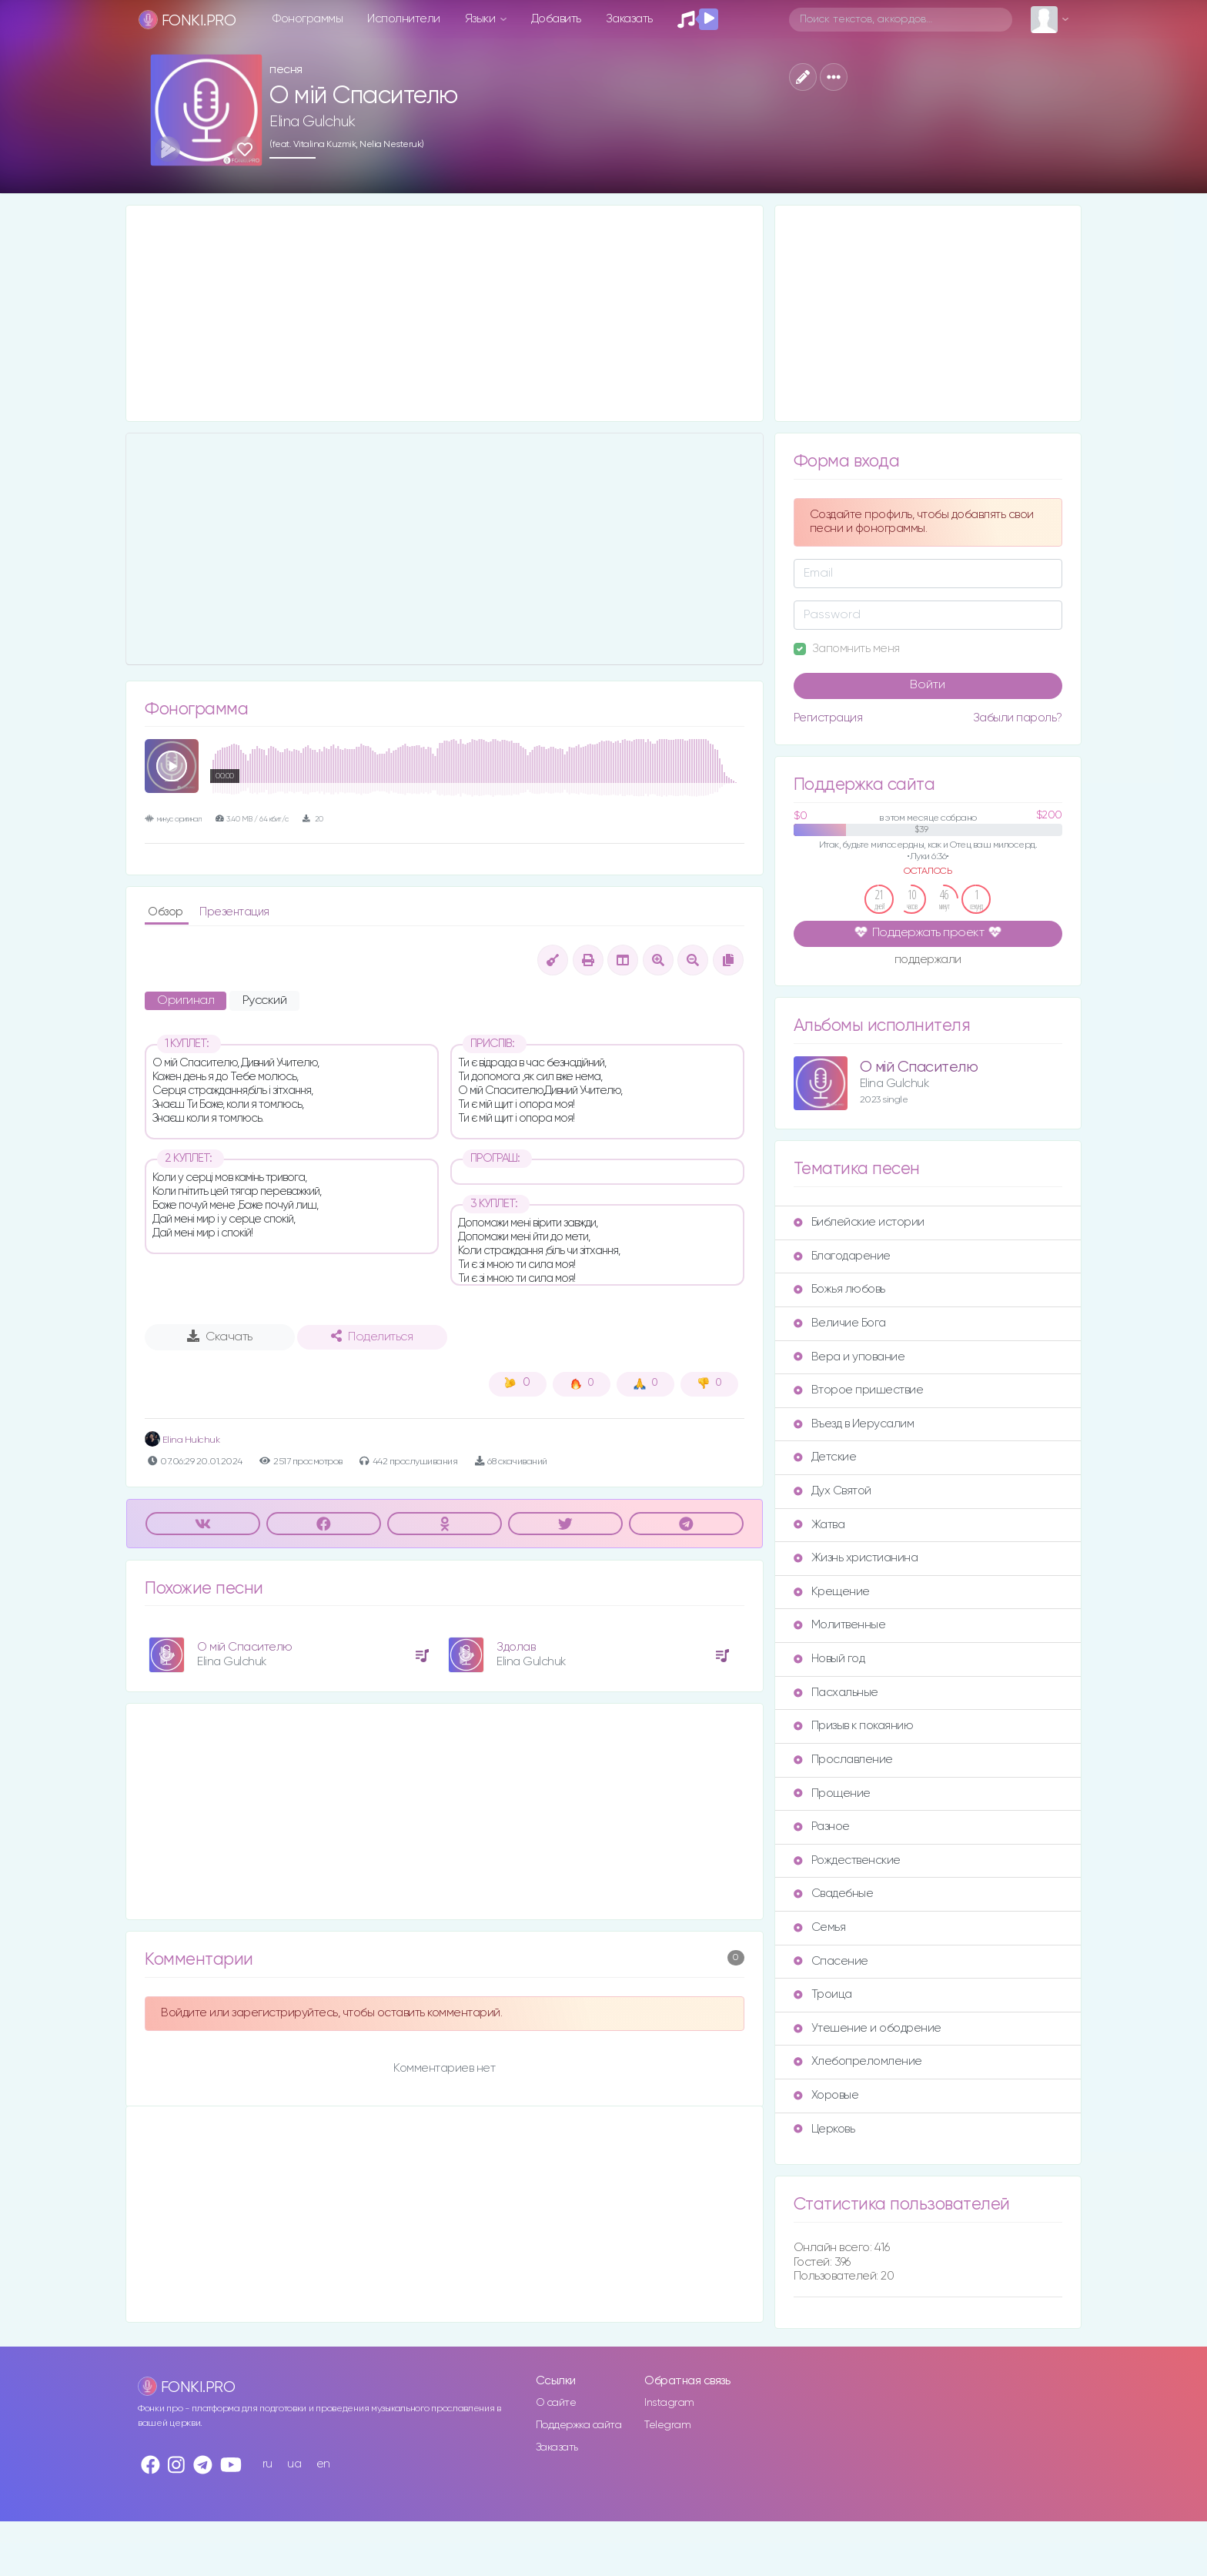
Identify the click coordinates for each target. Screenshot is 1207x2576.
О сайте (556, 2402)
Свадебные (834, 1893)
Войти (927, 685)
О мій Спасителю (245, 1647)
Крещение (832, 1591)
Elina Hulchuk (182, 1440)
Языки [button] (481, 19)
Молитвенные (840, 1625)
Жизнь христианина (856, 1558)
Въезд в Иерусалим (854, 1424)
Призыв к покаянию (854, 1725)
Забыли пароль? (1017, 718)
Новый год (829, 1658)
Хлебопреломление (858, 2061)
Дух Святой (832, 1491)
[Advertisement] (444, 313)
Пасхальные (836, 1692)
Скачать (219, 1336)
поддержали (927, 961)
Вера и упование (849, 1357)
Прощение (832, 1793)
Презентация (234, 912)
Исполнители (403, 19)
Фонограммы (307, 19)
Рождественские (847, 1860)
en (323, 2464)
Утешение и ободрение (867, 2028)
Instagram (669, 2402)
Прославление (843, 1759)
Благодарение (842, 1256)
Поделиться (372, 1336)
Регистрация (828, 718)
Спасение (831, 1961)
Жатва (819, 1525)
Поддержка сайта (579, 2425)
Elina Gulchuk (312, 121)
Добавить (556, 19)
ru (267, 2464)
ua (294, 2464)
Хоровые (826, 2095)
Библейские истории (859, 1222)
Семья (820, 1927)
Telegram (667, 2425)
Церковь (824, 2129)
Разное (822, 1826)
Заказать (629, 19)
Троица (823, 1994)
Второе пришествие (859, 1390)
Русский (264, 1001)
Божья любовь (839, 1289)
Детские (825, 1457)
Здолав (516, 1647)
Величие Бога (840, 1323)
